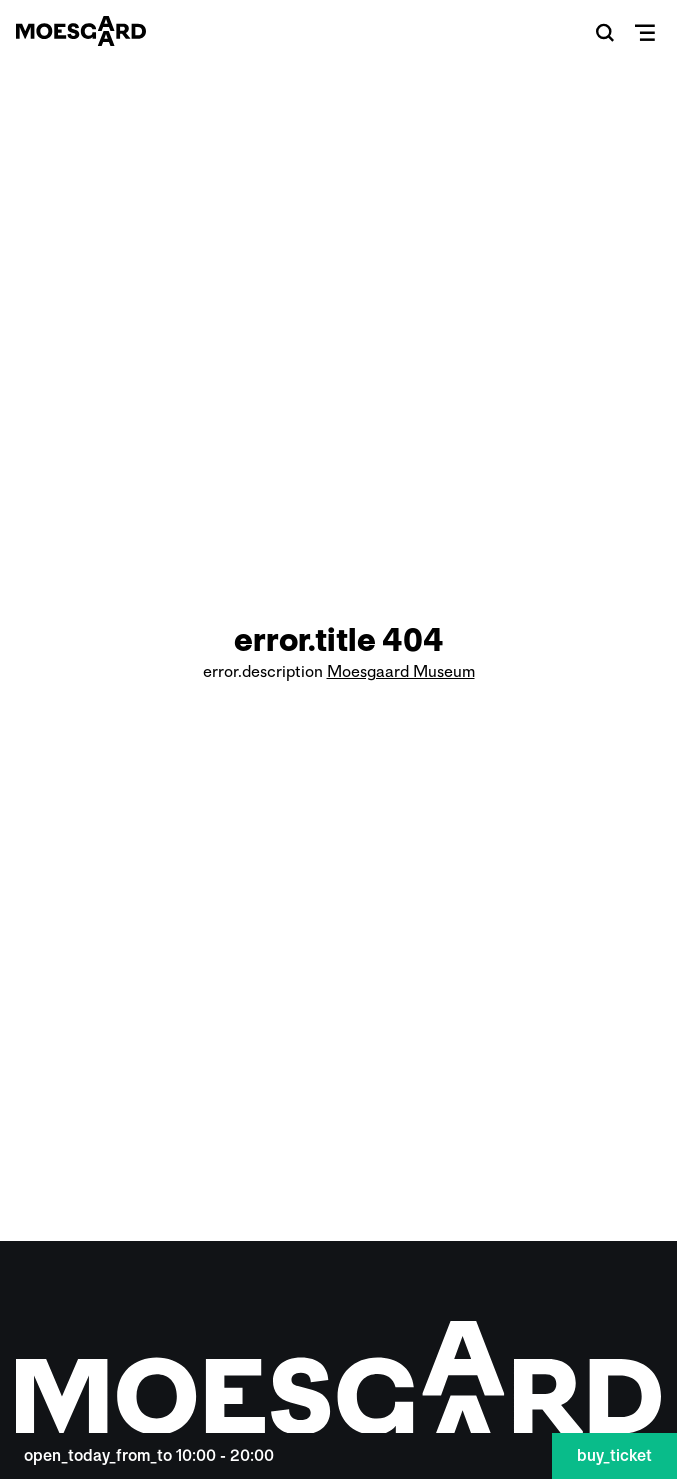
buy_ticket (614, 1455)
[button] (605, 32)
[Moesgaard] (81, 31)
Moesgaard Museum (401, 671)
